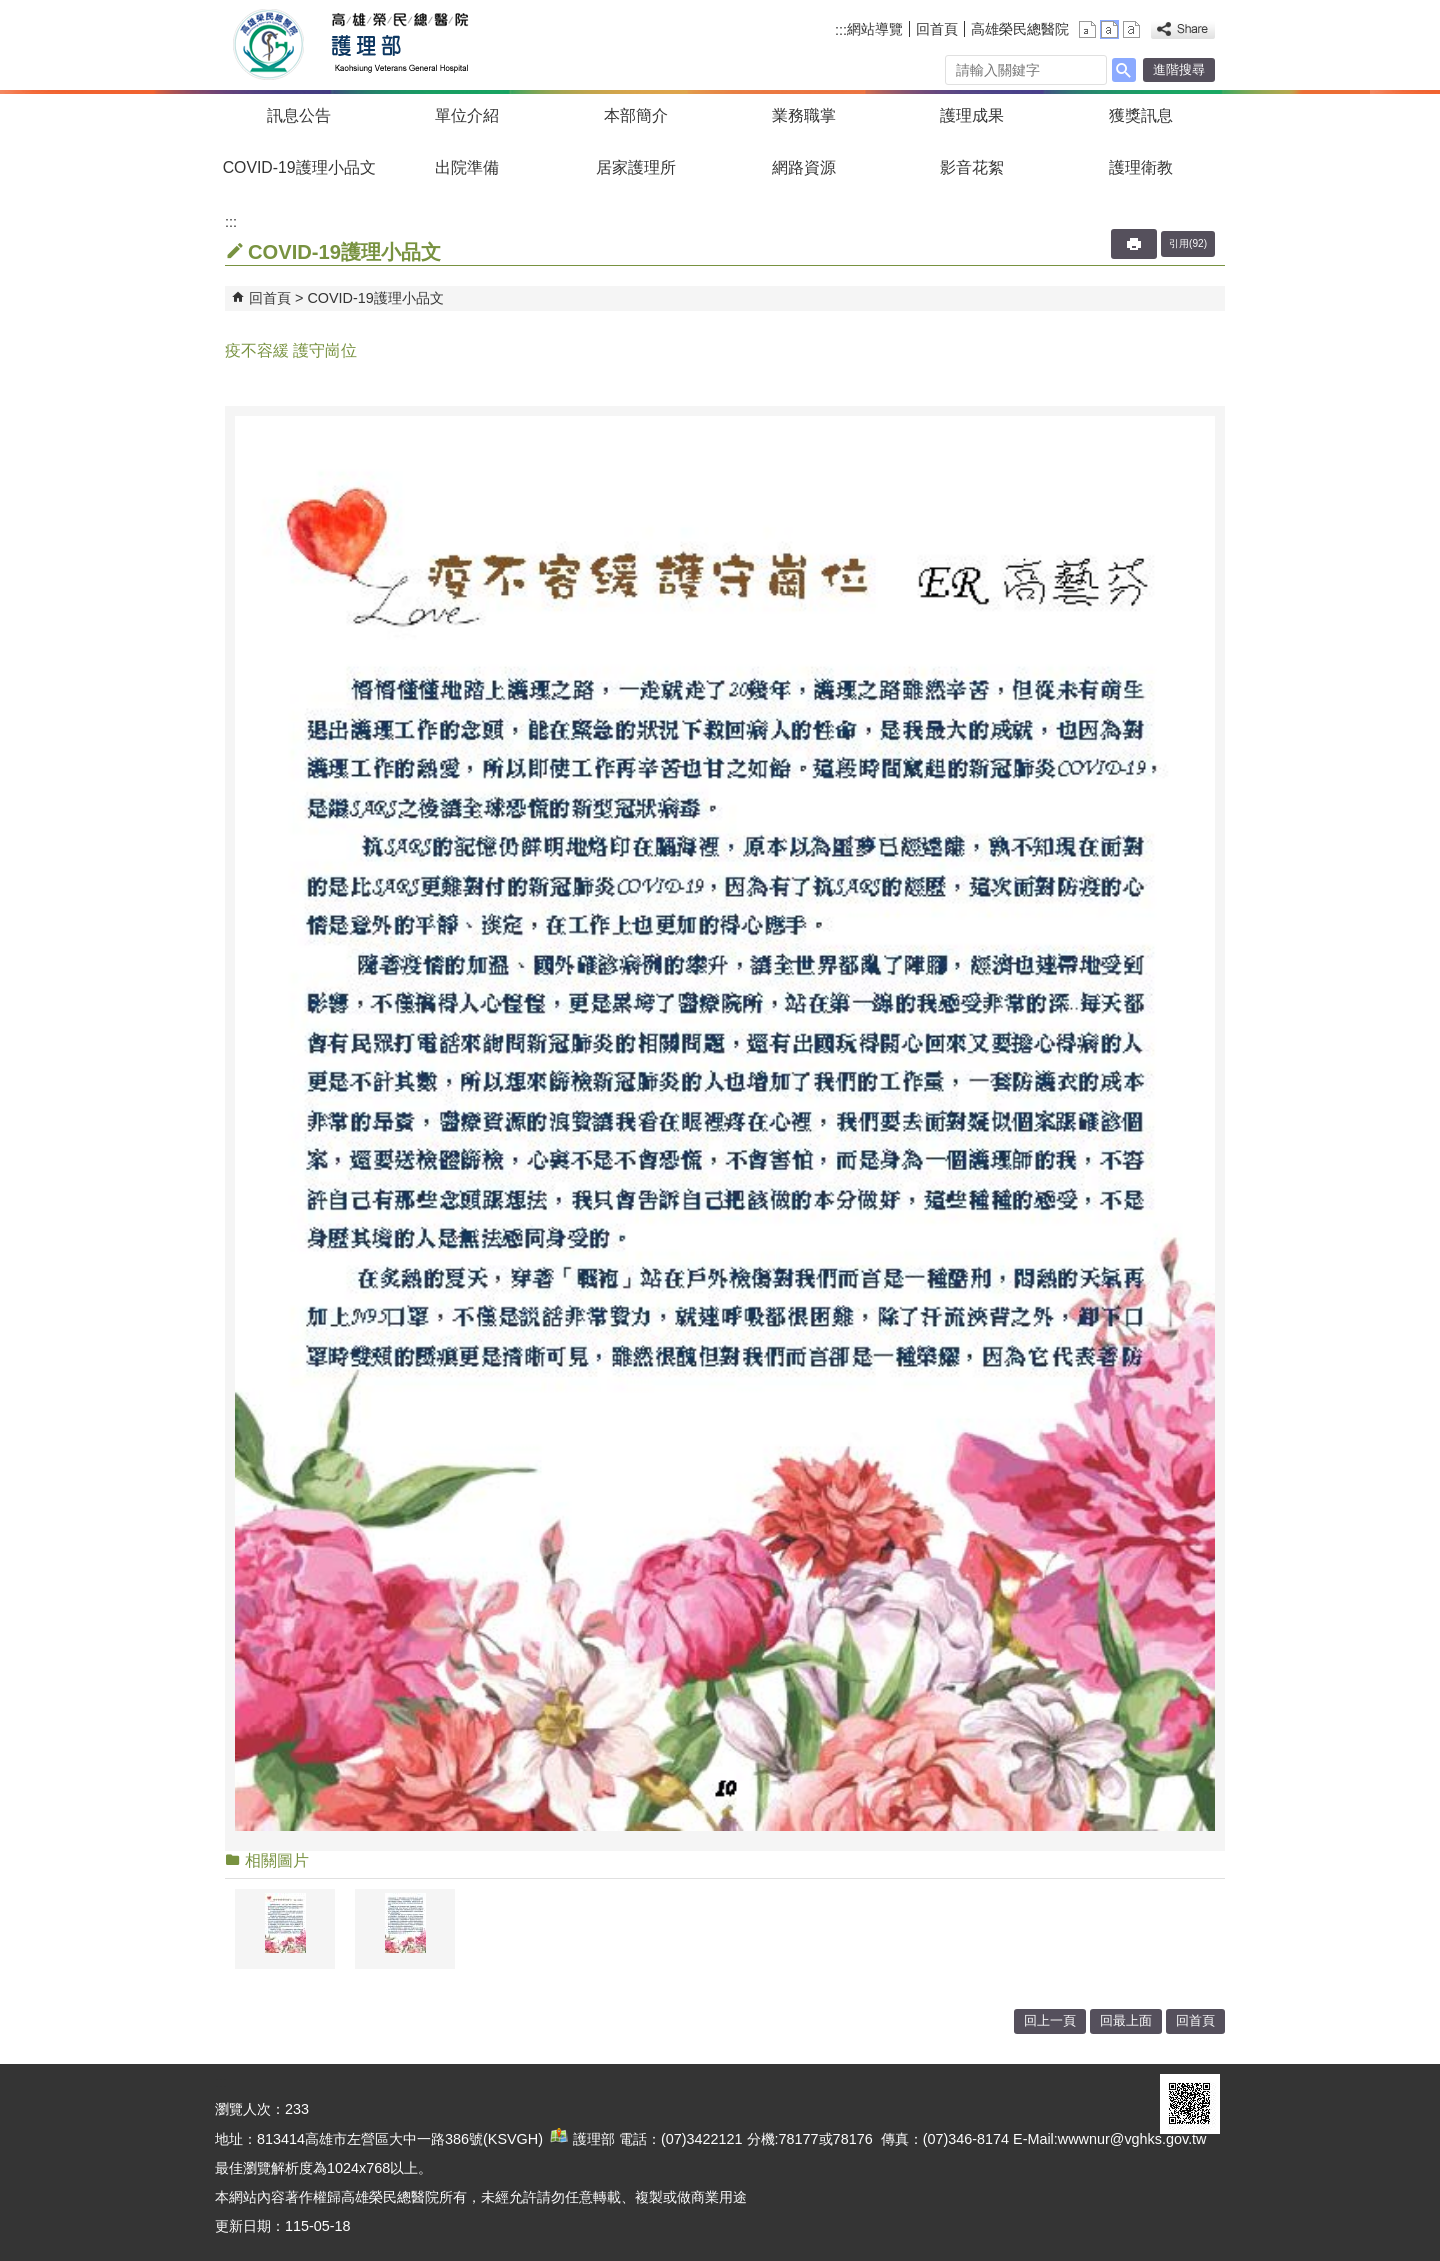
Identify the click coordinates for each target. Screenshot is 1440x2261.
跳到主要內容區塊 (10, 10)
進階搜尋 (1179, 69)
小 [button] (1087, 29)
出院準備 (467, 167)
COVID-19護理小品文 (299, 167)
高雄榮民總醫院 (1020, 29)
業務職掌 (804, 115)
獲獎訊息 (1141, 115)
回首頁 (937, 29)
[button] (1124, 70)
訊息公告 (299, 115)
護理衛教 (1141, 167)
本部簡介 (636, 115)
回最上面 (1126, 2020)
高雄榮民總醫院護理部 (398, 45)
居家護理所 (636, 167)
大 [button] (1131, 29)
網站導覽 (875, 29)
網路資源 (804, 167)
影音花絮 (972, 167)
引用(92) (1188, 243)
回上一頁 (1050, 2020)
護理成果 (972, 115)
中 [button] (1109, 29)
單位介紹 (467, 115)
